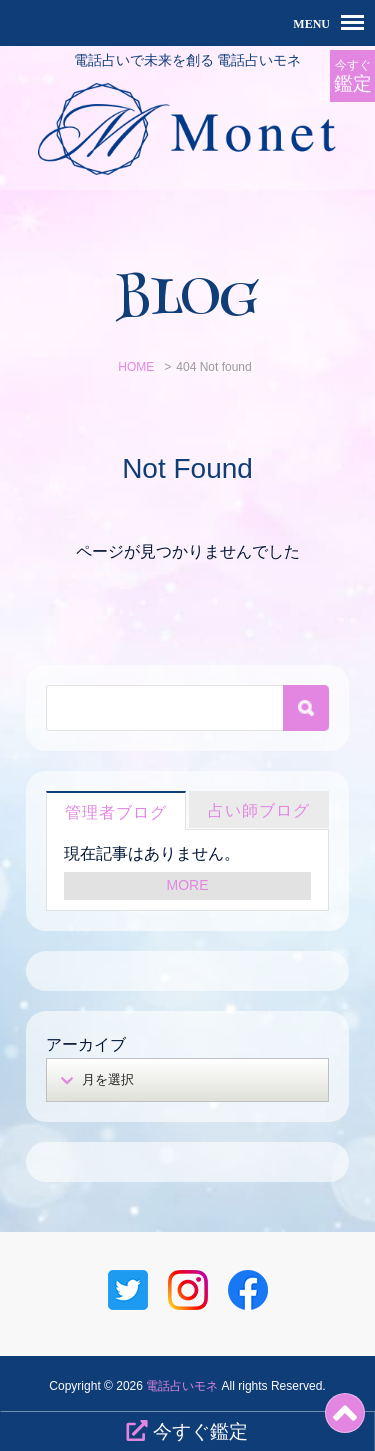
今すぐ (352, 76)
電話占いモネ (182, 1386)
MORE (188, 885)
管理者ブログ (116, 812)
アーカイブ (86, 1044)
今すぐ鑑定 (186, 1431)
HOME (136, 367)
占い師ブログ (259, 810)
